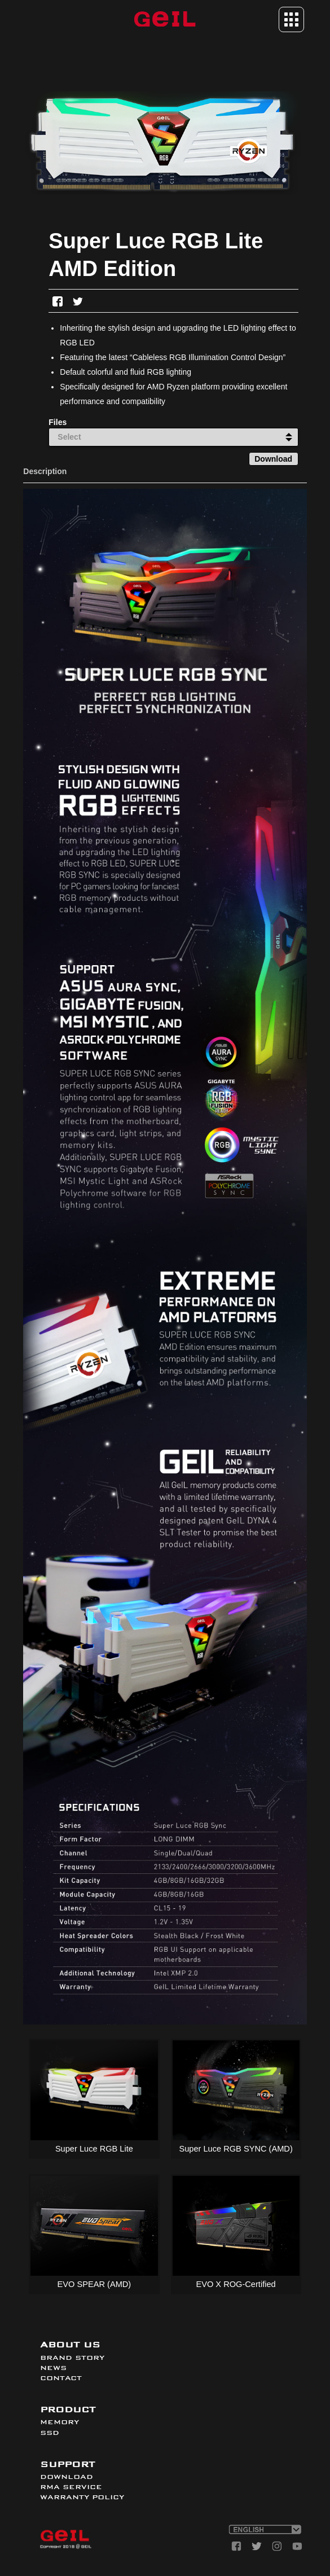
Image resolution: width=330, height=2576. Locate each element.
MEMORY (59, 2421)
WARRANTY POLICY (82, 2496)
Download (273, 458)
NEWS (53, 2367)
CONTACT (61, 2377)
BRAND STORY (72, 2357)
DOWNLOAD (66, 2476)
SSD (49, 2432)
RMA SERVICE (71, 2486)
